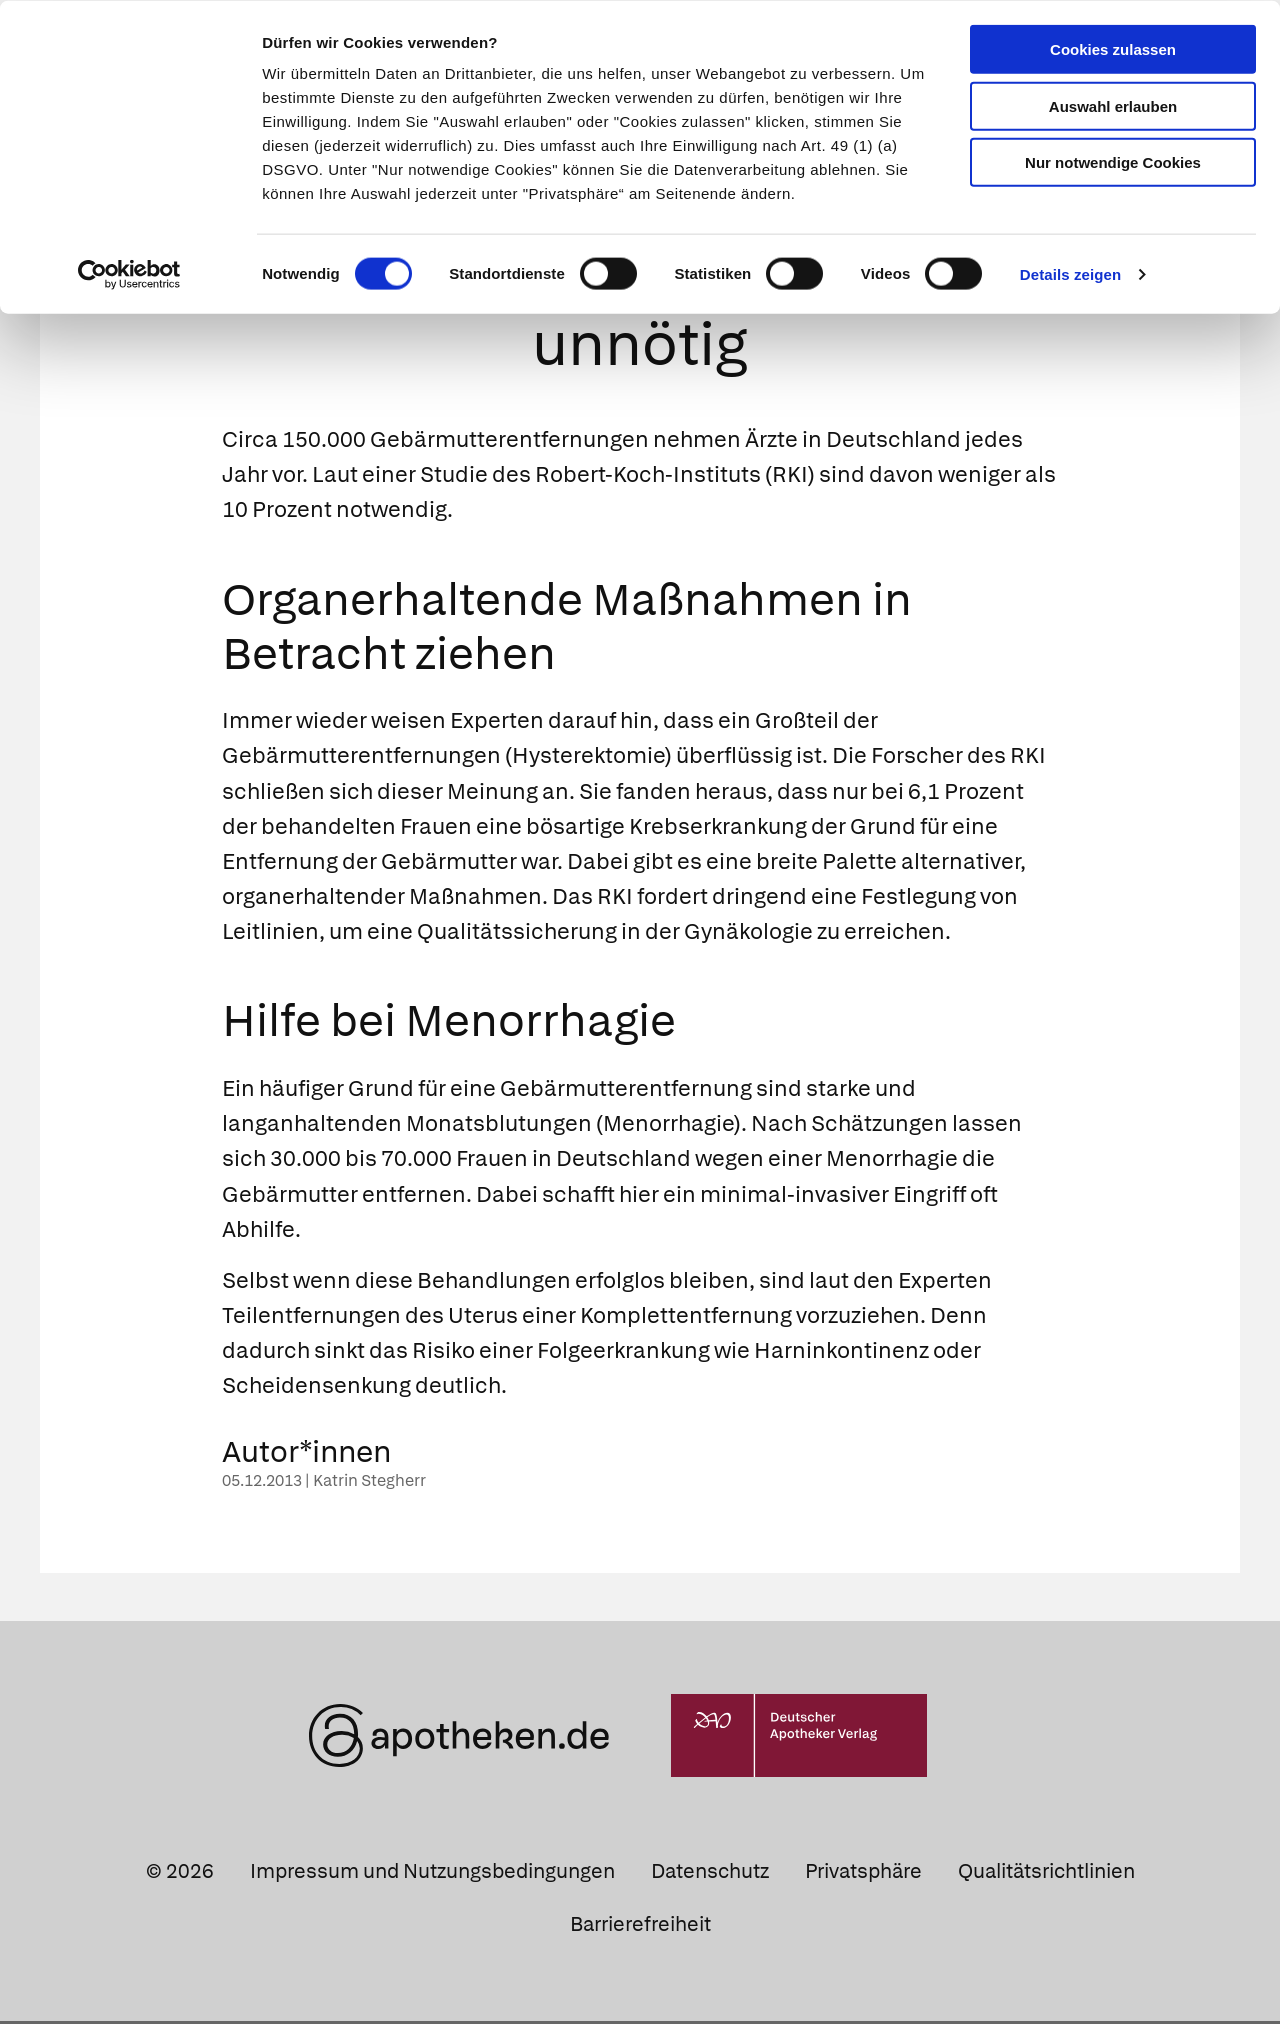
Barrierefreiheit (640, 1927)
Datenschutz (710, 1874)
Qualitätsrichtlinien (1046, 1874)
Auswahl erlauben (1113, 105)
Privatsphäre (863, 1874)
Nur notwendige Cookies (1113, 161)
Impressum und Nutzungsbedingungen (432, 1874)
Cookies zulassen (1113, 48)
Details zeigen (1070, 273)
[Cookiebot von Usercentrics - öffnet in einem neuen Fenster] (129, 274)
